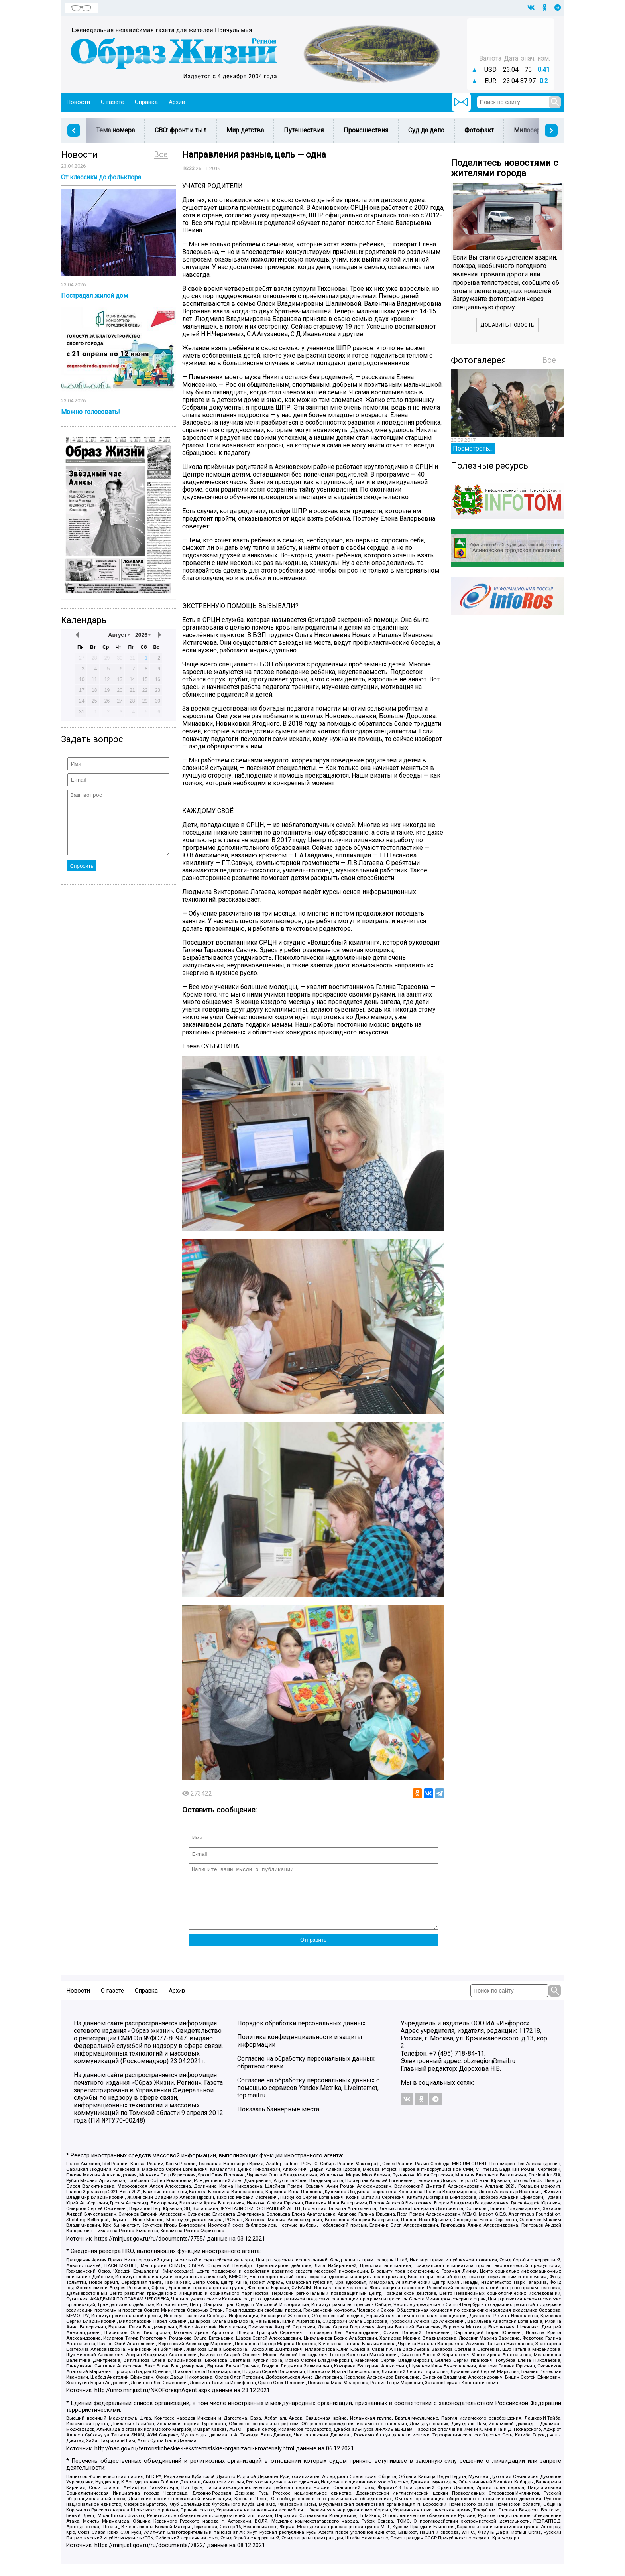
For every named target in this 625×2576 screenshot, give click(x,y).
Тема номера (115, 130)
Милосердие (533, 130)
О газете (112, 102)
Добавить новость (507, 325)
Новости (78, 102)
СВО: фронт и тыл (180, 130)
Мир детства (245, 130)
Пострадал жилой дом (94, 295)
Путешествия (304, 130)
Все (161, 154)
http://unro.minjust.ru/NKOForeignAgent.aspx (152, 2402)
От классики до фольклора (101, 177)
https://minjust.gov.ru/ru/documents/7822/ (149, 2557)
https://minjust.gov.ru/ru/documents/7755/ (149, 2250)
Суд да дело (426, 130)
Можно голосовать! (90, 412)
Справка (146, 102)
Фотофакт (479, 130)
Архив (177, 102)
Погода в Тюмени (510, 37)
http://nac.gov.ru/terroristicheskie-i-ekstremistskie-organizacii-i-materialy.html (194, 2460)
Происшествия (366, 130)
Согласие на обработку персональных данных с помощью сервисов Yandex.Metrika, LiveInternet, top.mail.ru (308, 2099)
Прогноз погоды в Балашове (510, 30)
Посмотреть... (473, 448)
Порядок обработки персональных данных (301, 2035)
